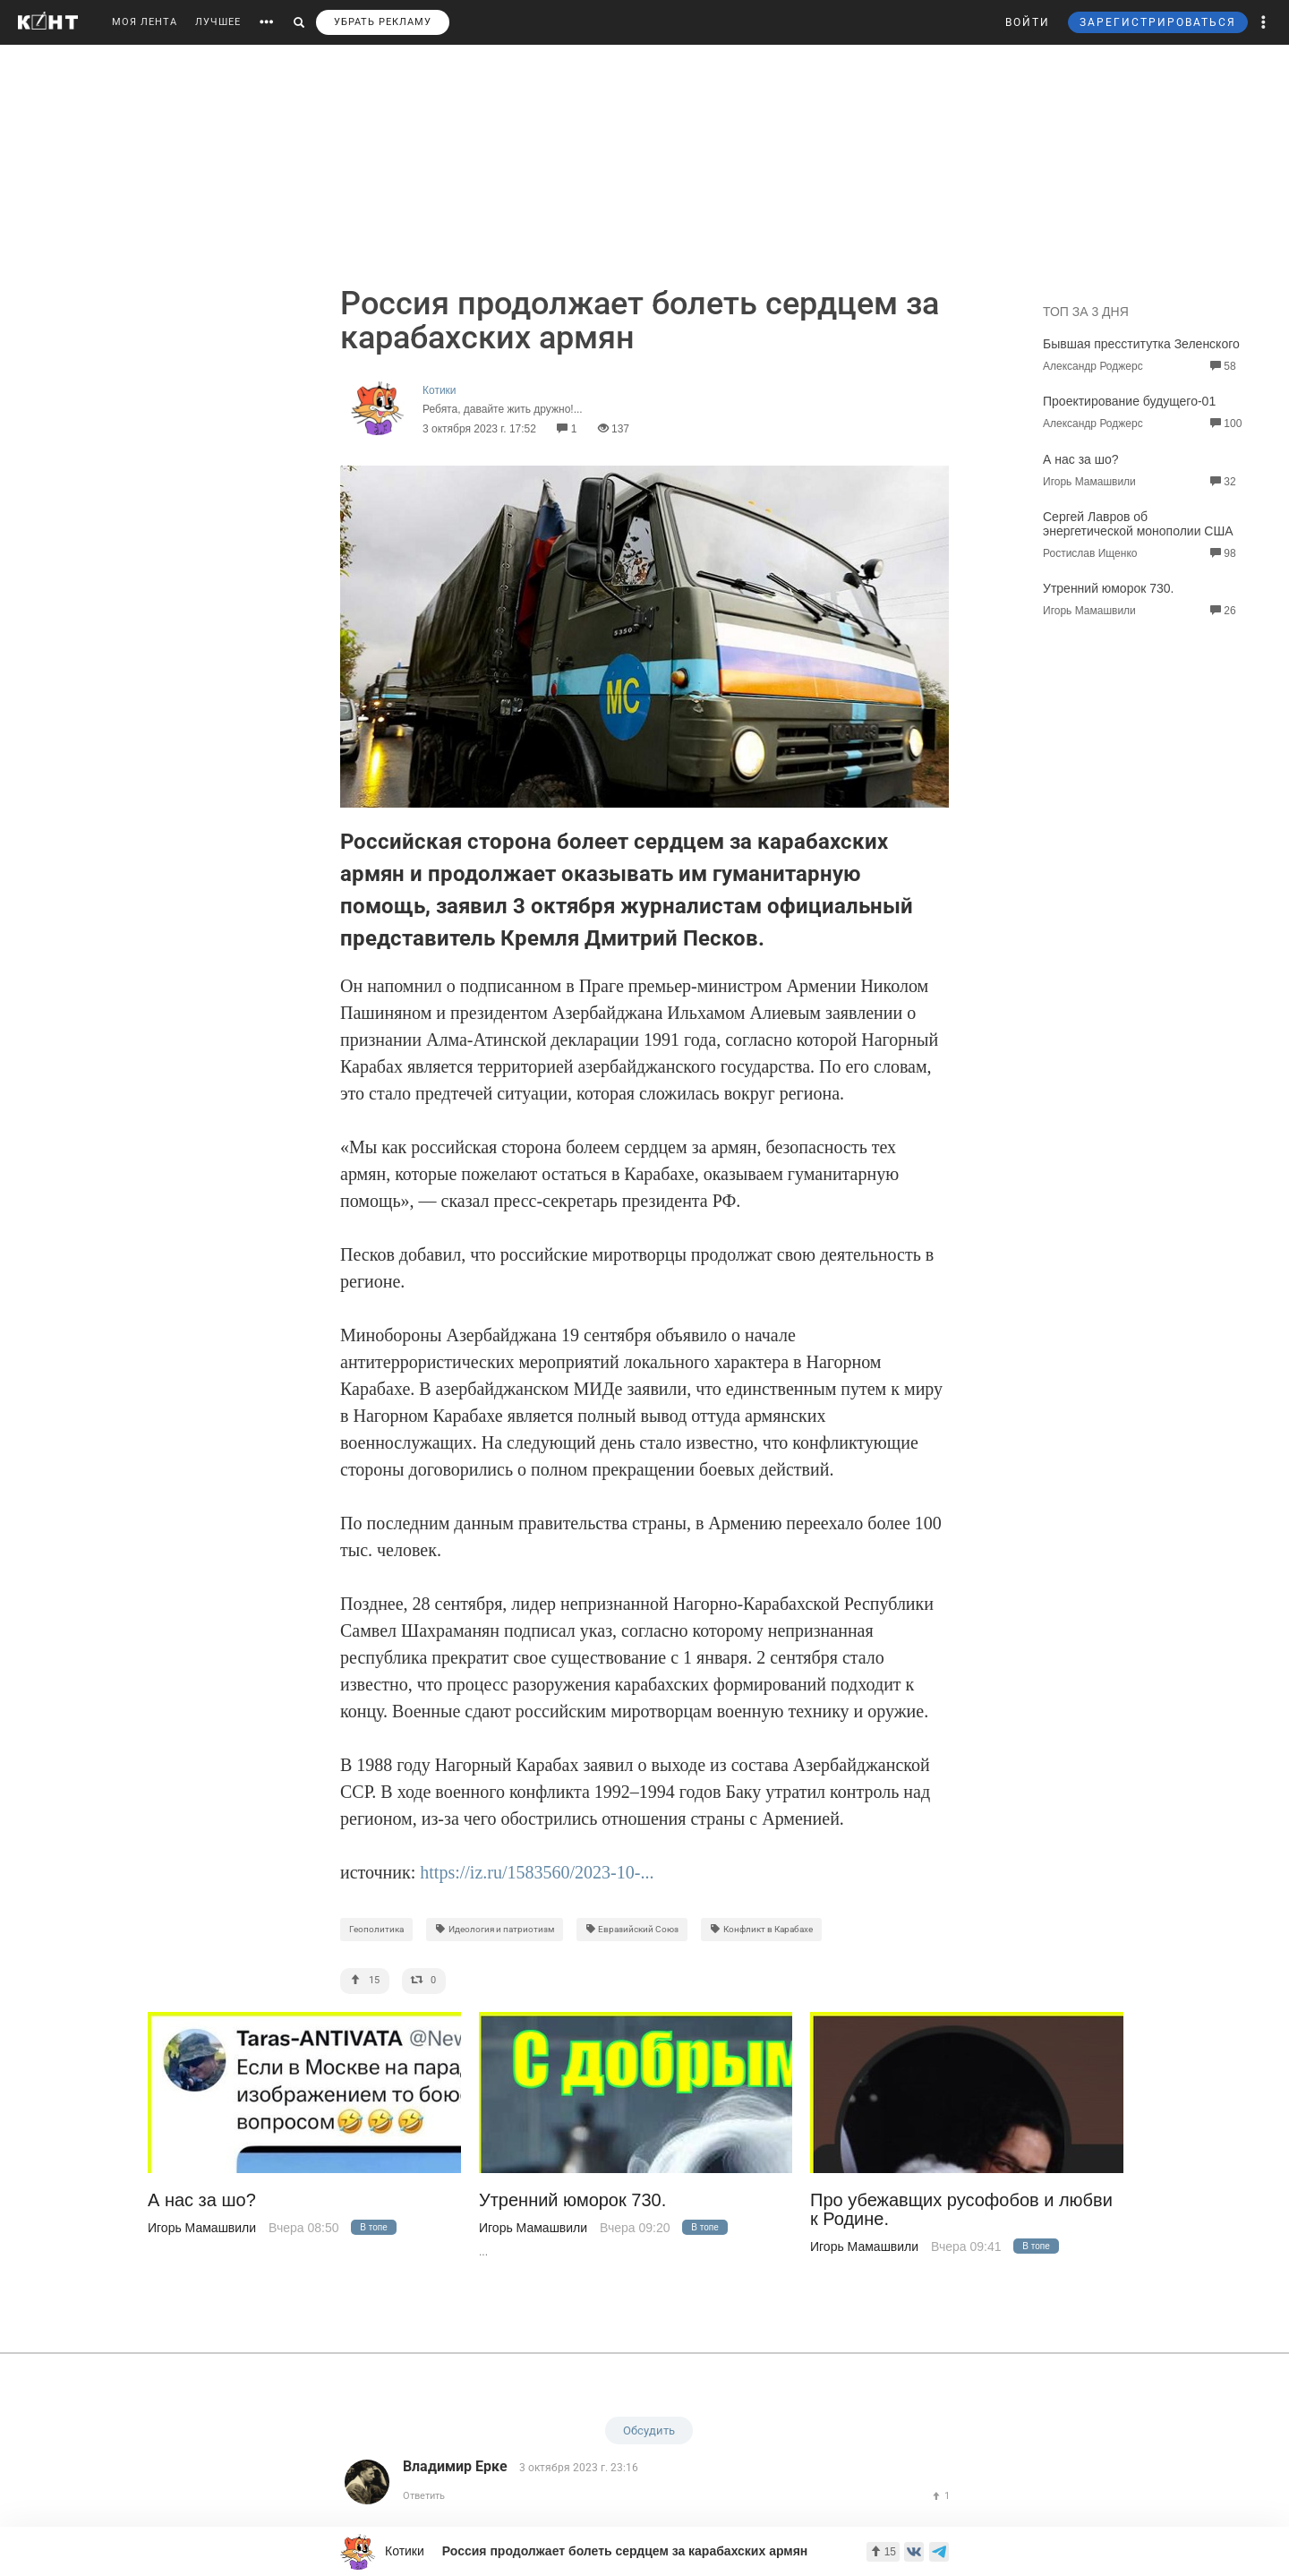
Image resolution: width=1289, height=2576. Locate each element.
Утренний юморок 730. (1108, 588)
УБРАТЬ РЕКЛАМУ (382, 22)
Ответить (424, 2496)
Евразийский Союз (632, 1929)
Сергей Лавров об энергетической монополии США (1138, 523)
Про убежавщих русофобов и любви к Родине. (961, 2210)
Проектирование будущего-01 (1129, 401)
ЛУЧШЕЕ (218, 22)
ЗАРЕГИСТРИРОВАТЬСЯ (1158, 22)
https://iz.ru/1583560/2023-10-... (536, 1872)
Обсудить (649, 2430)
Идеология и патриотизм (494, 1929)
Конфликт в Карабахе (761, 1929)
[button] (1264, 22)
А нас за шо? (1081, 459)
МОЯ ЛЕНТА (144, 22)
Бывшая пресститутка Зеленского (1141, 344)
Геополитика (376, 1929)
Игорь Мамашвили (202, 2228)
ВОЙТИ (1027, 22)
